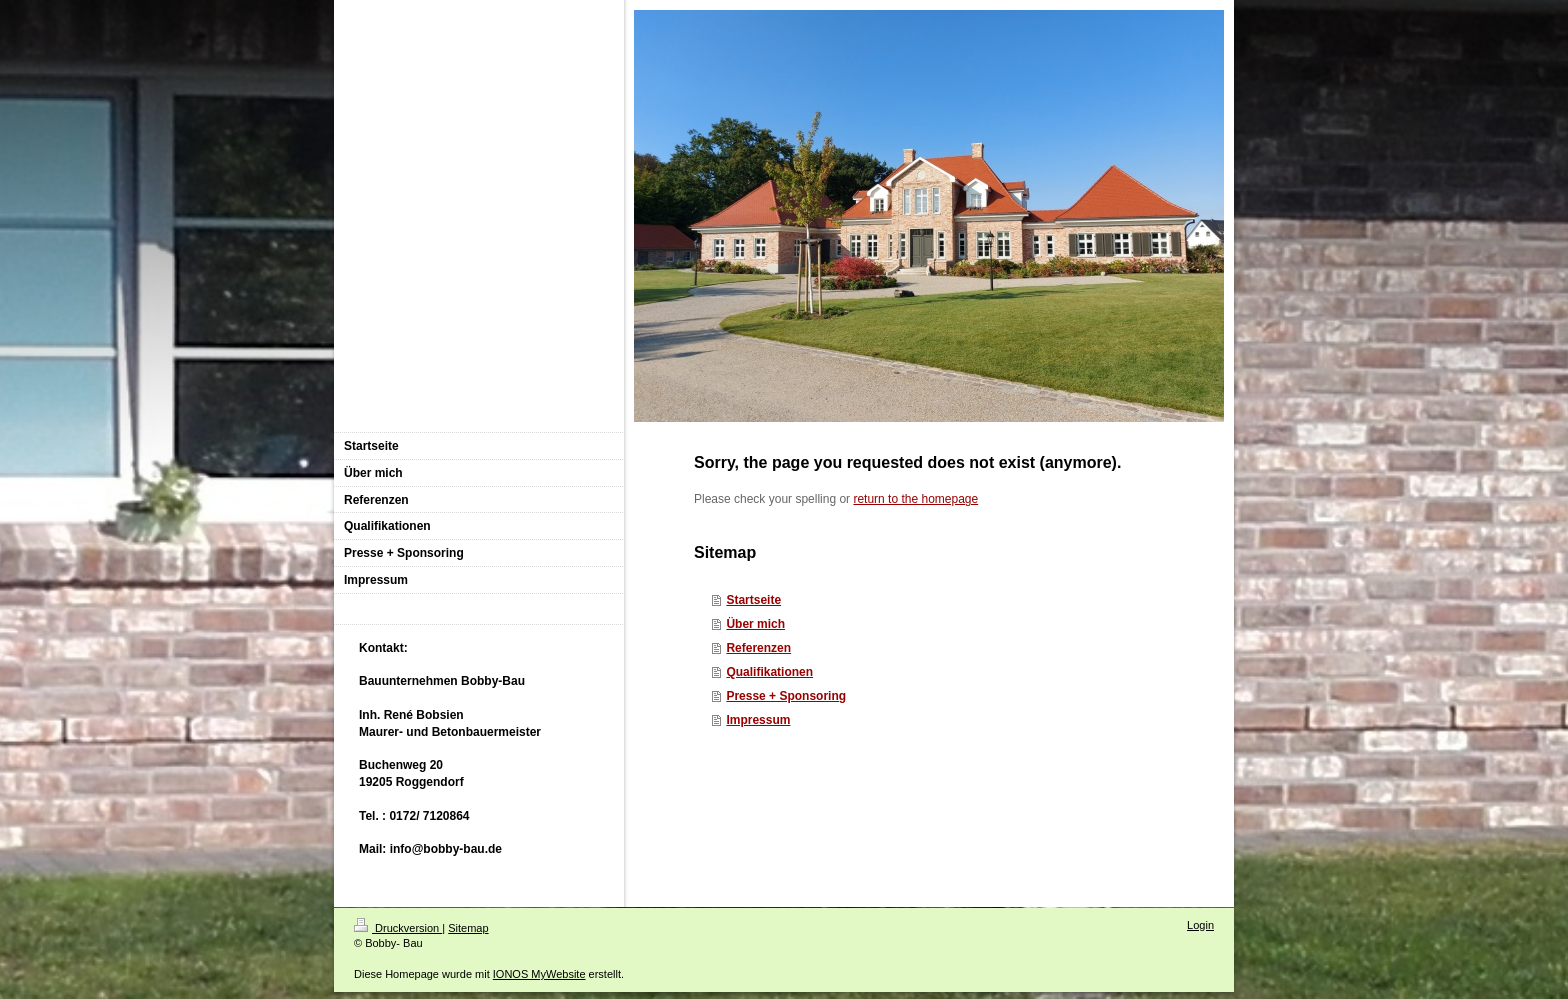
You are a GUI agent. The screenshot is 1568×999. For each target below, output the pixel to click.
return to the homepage (915, 499)
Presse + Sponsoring (786, 696)
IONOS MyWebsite (539, 974)
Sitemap (468, 928)
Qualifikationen (769, 672)
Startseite (753, 600)
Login (1200, 925)
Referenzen (758, 648)
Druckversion (398, 928)
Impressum (758, 720)
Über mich (755, 624)
